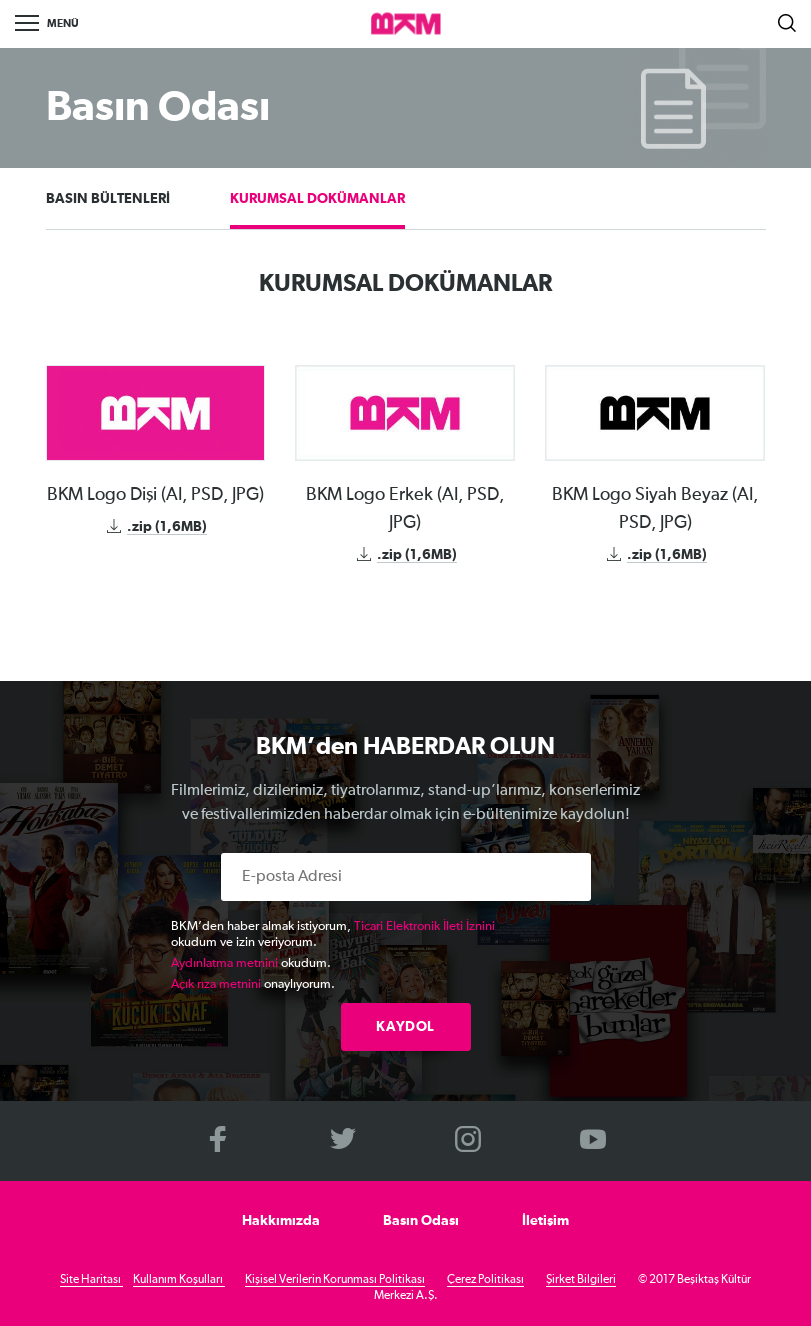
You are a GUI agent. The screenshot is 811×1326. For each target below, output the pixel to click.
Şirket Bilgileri (581, 1280)
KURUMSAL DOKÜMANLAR (317, 199)
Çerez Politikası (485, 1280)
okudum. (251, 963)
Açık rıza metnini (216, 984)
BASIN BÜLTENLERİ (108, 199)
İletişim (545, 1221)
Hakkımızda (281, 1221)
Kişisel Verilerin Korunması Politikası (335, 1280)
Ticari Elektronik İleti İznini (424, 926)
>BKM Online (406, 24)
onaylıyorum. (253, 984)
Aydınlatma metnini (224, 963)
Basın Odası (421, 1221)
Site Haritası (91, 1280)
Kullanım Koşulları (179, 1280)
